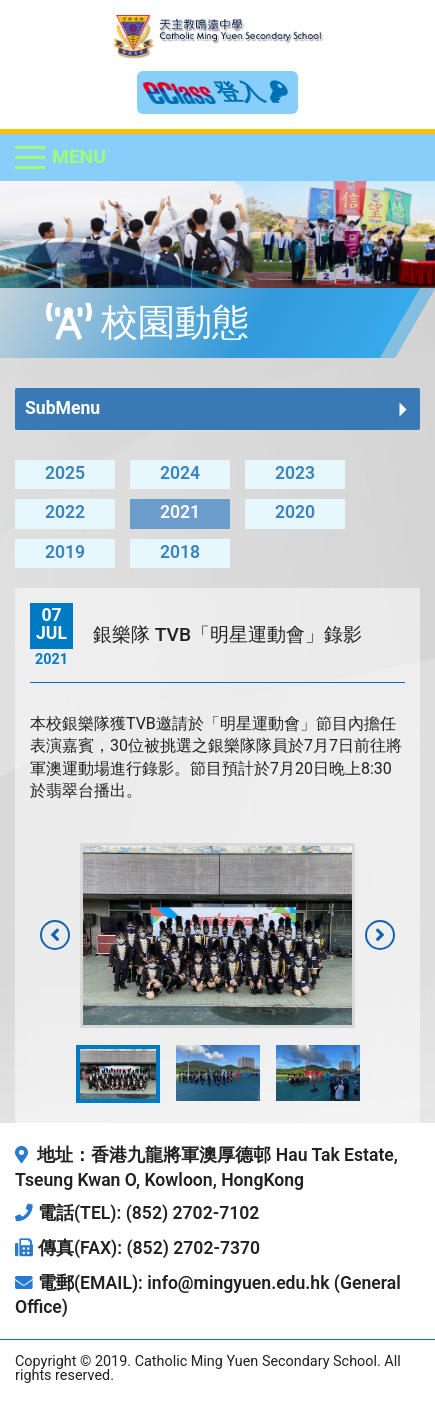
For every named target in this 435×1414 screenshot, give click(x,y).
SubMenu (62, 408)
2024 (180, 473)
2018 (180, 552)
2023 (295, 473)
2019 (65, 552)
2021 (180, 512)
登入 (252, 92)
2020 (295, 512)
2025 (65, 473)
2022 (65, 512)
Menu (79, 156)
